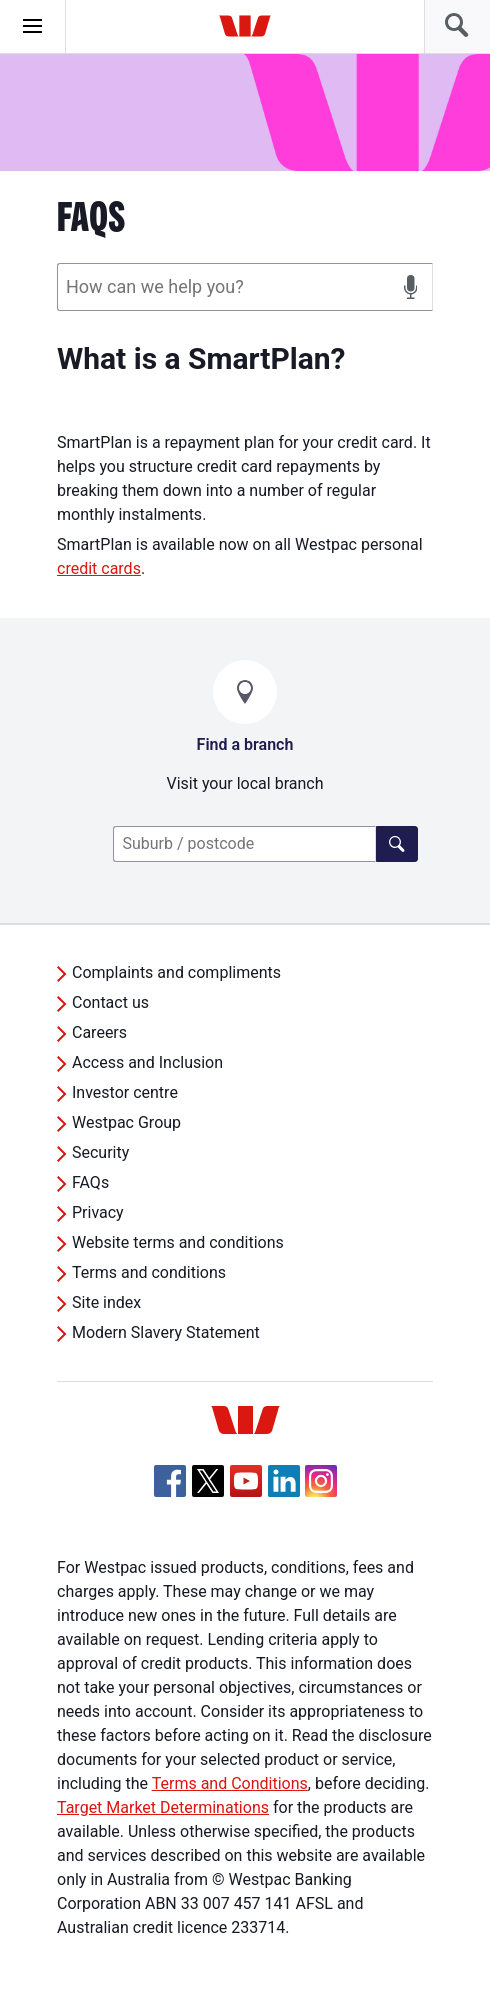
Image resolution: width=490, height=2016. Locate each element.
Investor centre (125, 1092)
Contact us (110, 1002)
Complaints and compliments (176, 972)
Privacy (98, 1212)
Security (100, 1152)
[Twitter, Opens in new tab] (208, 1481)
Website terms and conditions (178, 1242)
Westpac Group (126, 1122)
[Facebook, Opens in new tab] (170, 1481)
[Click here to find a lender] (397, 844)
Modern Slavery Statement (166, 1332)
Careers (99, 1032)
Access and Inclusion (147, 1062)
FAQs (90, 1182)
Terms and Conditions (230, 1783)
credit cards (99, 568)
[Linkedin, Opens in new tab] (284, 1481)
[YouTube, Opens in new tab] (246, 1481)
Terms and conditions (149, 1272)
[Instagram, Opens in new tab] (321, 1491)
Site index (106, 1302)
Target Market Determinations (163, 1807)
